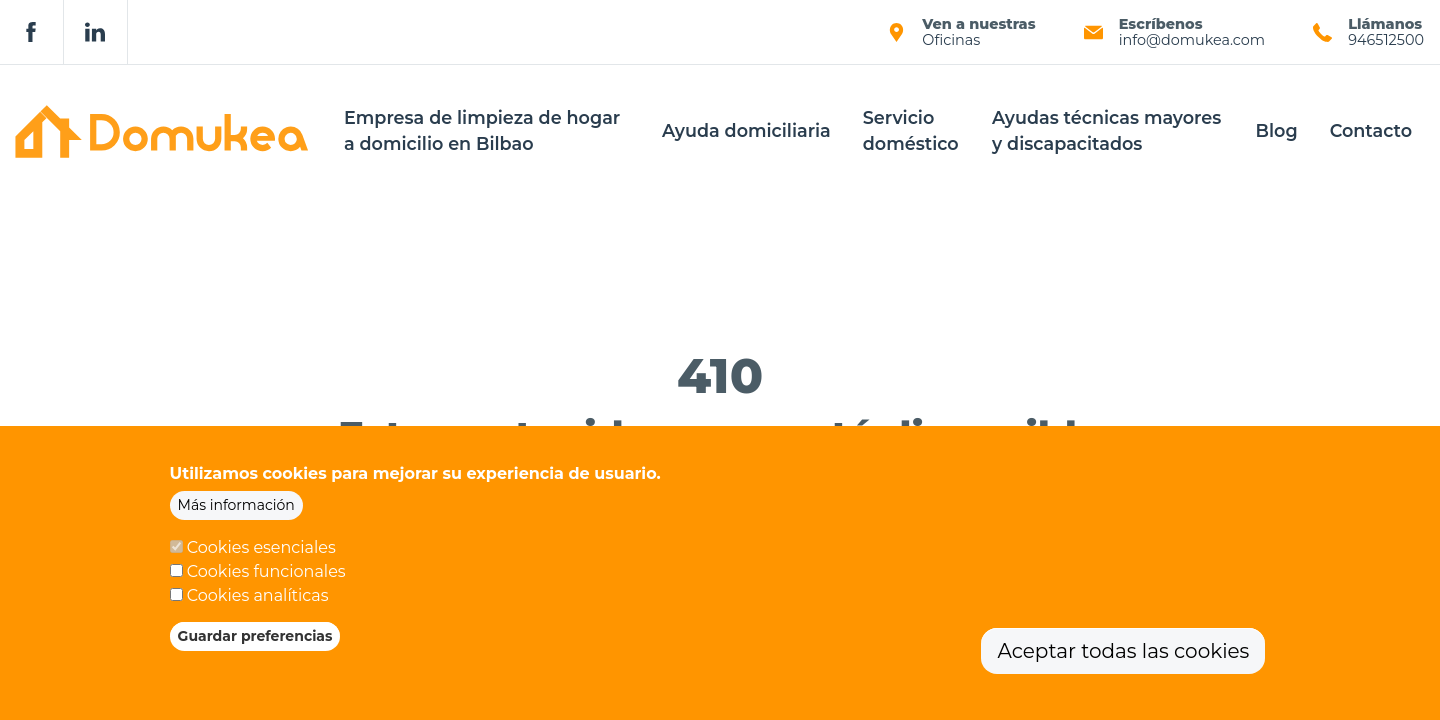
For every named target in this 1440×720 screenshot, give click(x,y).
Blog (1277, 130)
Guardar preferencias (255, 646)
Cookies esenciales (261, 557)
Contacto (1371, 130)
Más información (236, 515)
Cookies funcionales (266, 581)
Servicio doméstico (911, 130)
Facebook (32, 32)
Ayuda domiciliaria (746, 130)
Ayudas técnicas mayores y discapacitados (1106, 130)
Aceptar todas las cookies (1123, 661)
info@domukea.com (1192, 40)
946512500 (1386, 40)
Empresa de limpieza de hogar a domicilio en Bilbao (482, 130)
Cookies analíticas (258, 605)
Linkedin (96, 32)
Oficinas (951, 40)
